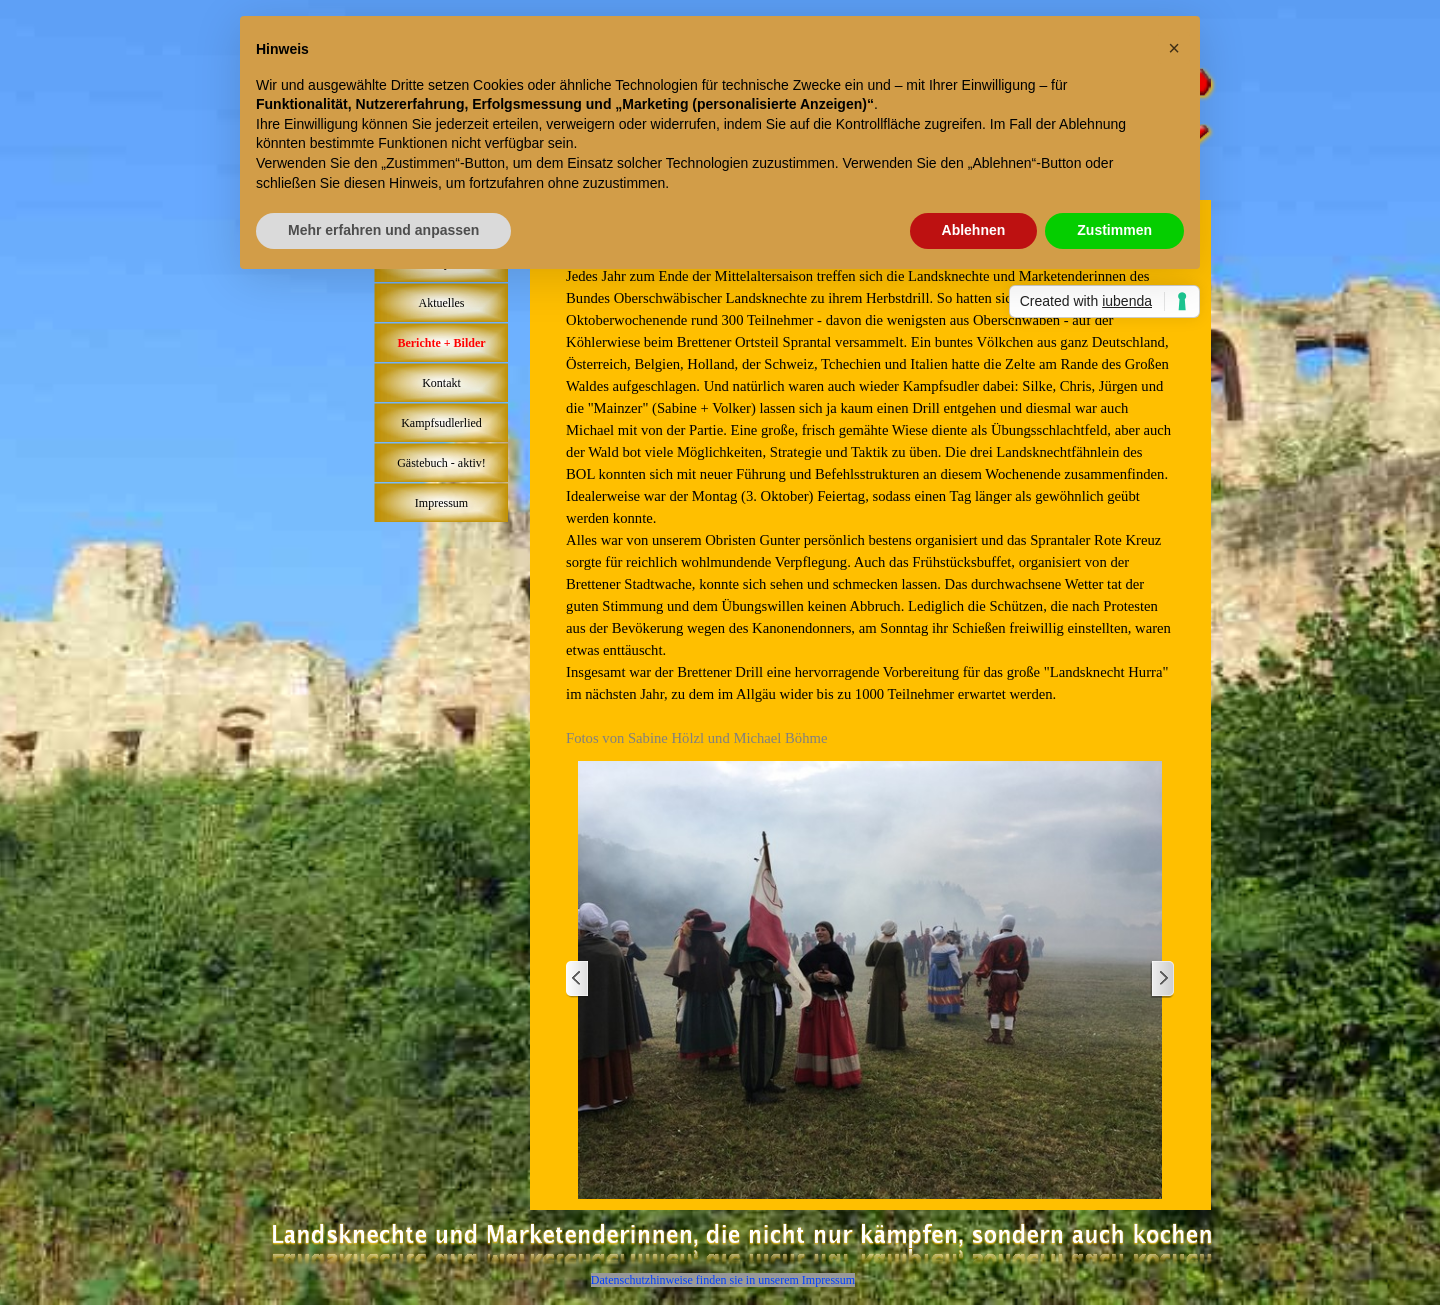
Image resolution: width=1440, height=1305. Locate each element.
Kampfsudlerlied (441, 423)
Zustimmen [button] (1114, 230)
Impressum (441, 503)
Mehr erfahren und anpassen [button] (383, 230)
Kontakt (441, 383)
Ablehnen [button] (974, 230)
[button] (1174, 48)
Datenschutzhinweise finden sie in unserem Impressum (723, 1280)
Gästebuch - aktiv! (441, 463)
